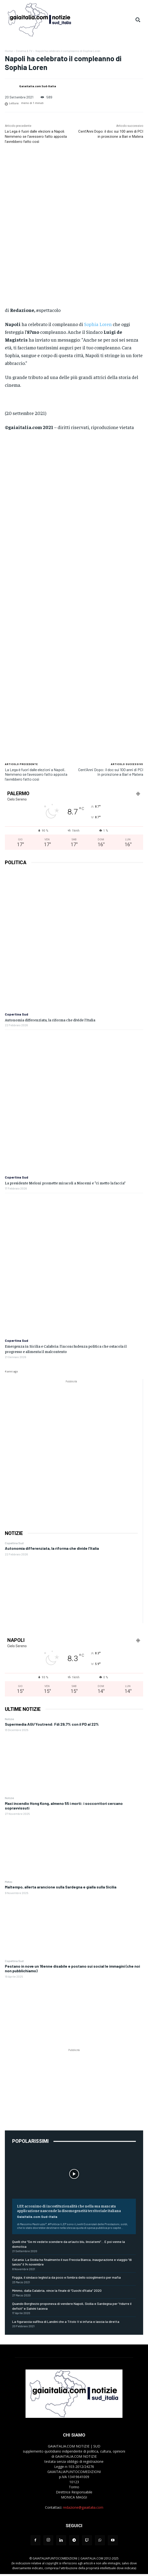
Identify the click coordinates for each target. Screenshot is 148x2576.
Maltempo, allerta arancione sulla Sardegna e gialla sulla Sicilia (60, 1887)
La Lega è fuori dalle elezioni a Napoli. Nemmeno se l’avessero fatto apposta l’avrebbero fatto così (36, 136)
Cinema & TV (24, 50)
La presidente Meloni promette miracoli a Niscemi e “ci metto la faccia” (65, 1182)
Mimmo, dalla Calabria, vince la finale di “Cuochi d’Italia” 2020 (57, 2290)
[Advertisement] (74, 2087)
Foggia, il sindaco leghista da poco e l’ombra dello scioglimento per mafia (66, 2277)
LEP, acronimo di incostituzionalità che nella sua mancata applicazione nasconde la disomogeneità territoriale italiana (69, 2208)
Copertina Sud (14, 1543)
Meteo (8, 1881)
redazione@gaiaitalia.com (83, 2507)
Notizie (9, 1719)
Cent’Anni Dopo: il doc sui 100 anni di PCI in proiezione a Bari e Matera (110, 771)
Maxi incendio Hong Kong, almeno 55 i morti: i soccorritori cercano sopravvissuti (64, 1805)
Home (9, 50)
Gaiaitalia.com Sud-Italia (37, 2216)
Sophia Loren (98, 324)
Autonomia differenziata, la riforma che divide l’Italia (52, 1548)
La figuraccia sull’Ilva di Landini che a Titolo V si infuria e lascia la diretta (65, 2321)
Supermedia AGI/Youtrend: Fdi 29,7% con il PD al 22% (52, 1724)
